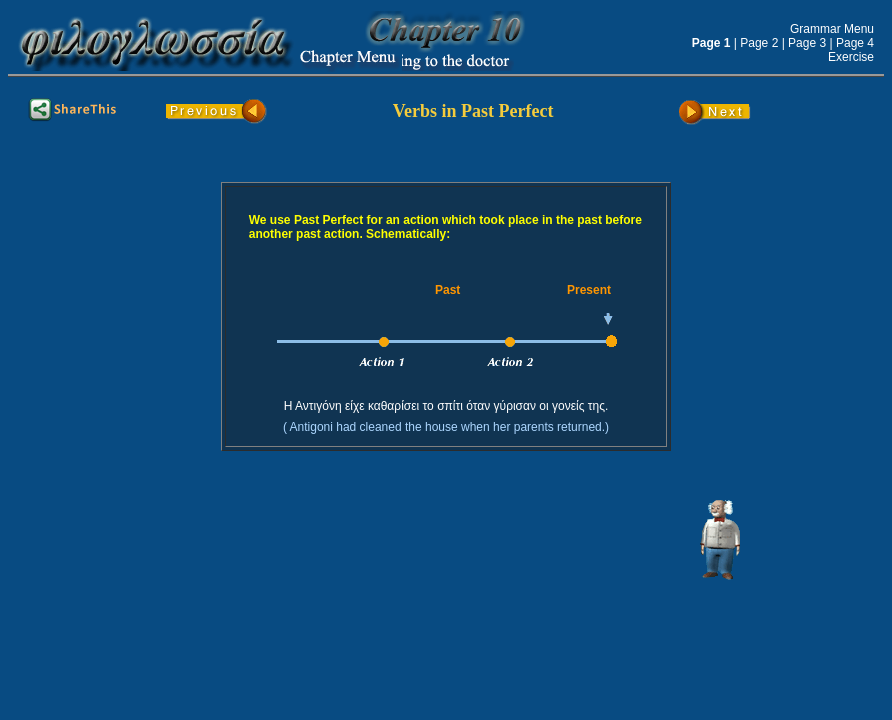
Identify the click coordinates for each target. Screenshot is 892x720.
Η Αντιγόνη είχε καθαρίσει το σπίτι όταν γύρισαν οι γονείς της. (446, 406)
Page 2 (759, 43)
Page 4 (855, 43)
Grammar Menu (832, 29)
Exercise (851, 57)
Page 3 (807, 43)
